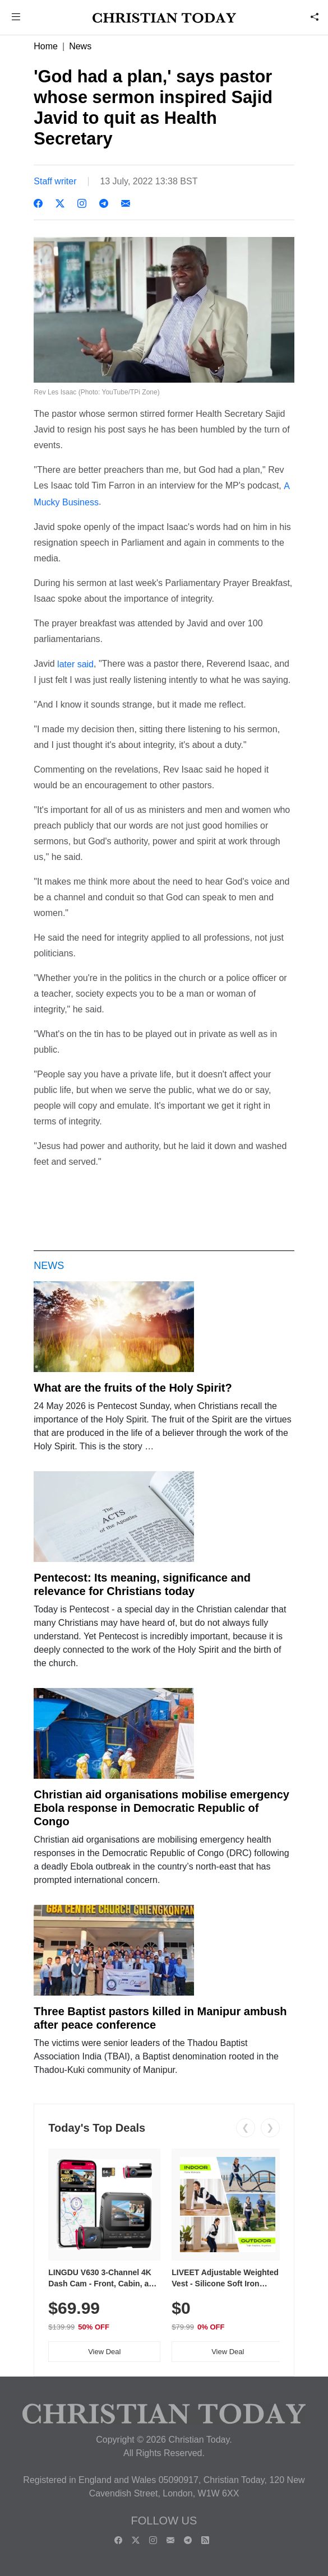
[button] (16, 18)
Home (46, 46)
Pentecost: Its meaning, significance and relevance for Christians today (142, 1584)
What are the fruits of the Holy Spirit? (133, 1388)
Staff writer (55, 181)
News (80, 46)
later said (75, 664)
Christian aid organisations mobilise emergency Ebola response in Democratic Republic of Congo (161, 1808)
